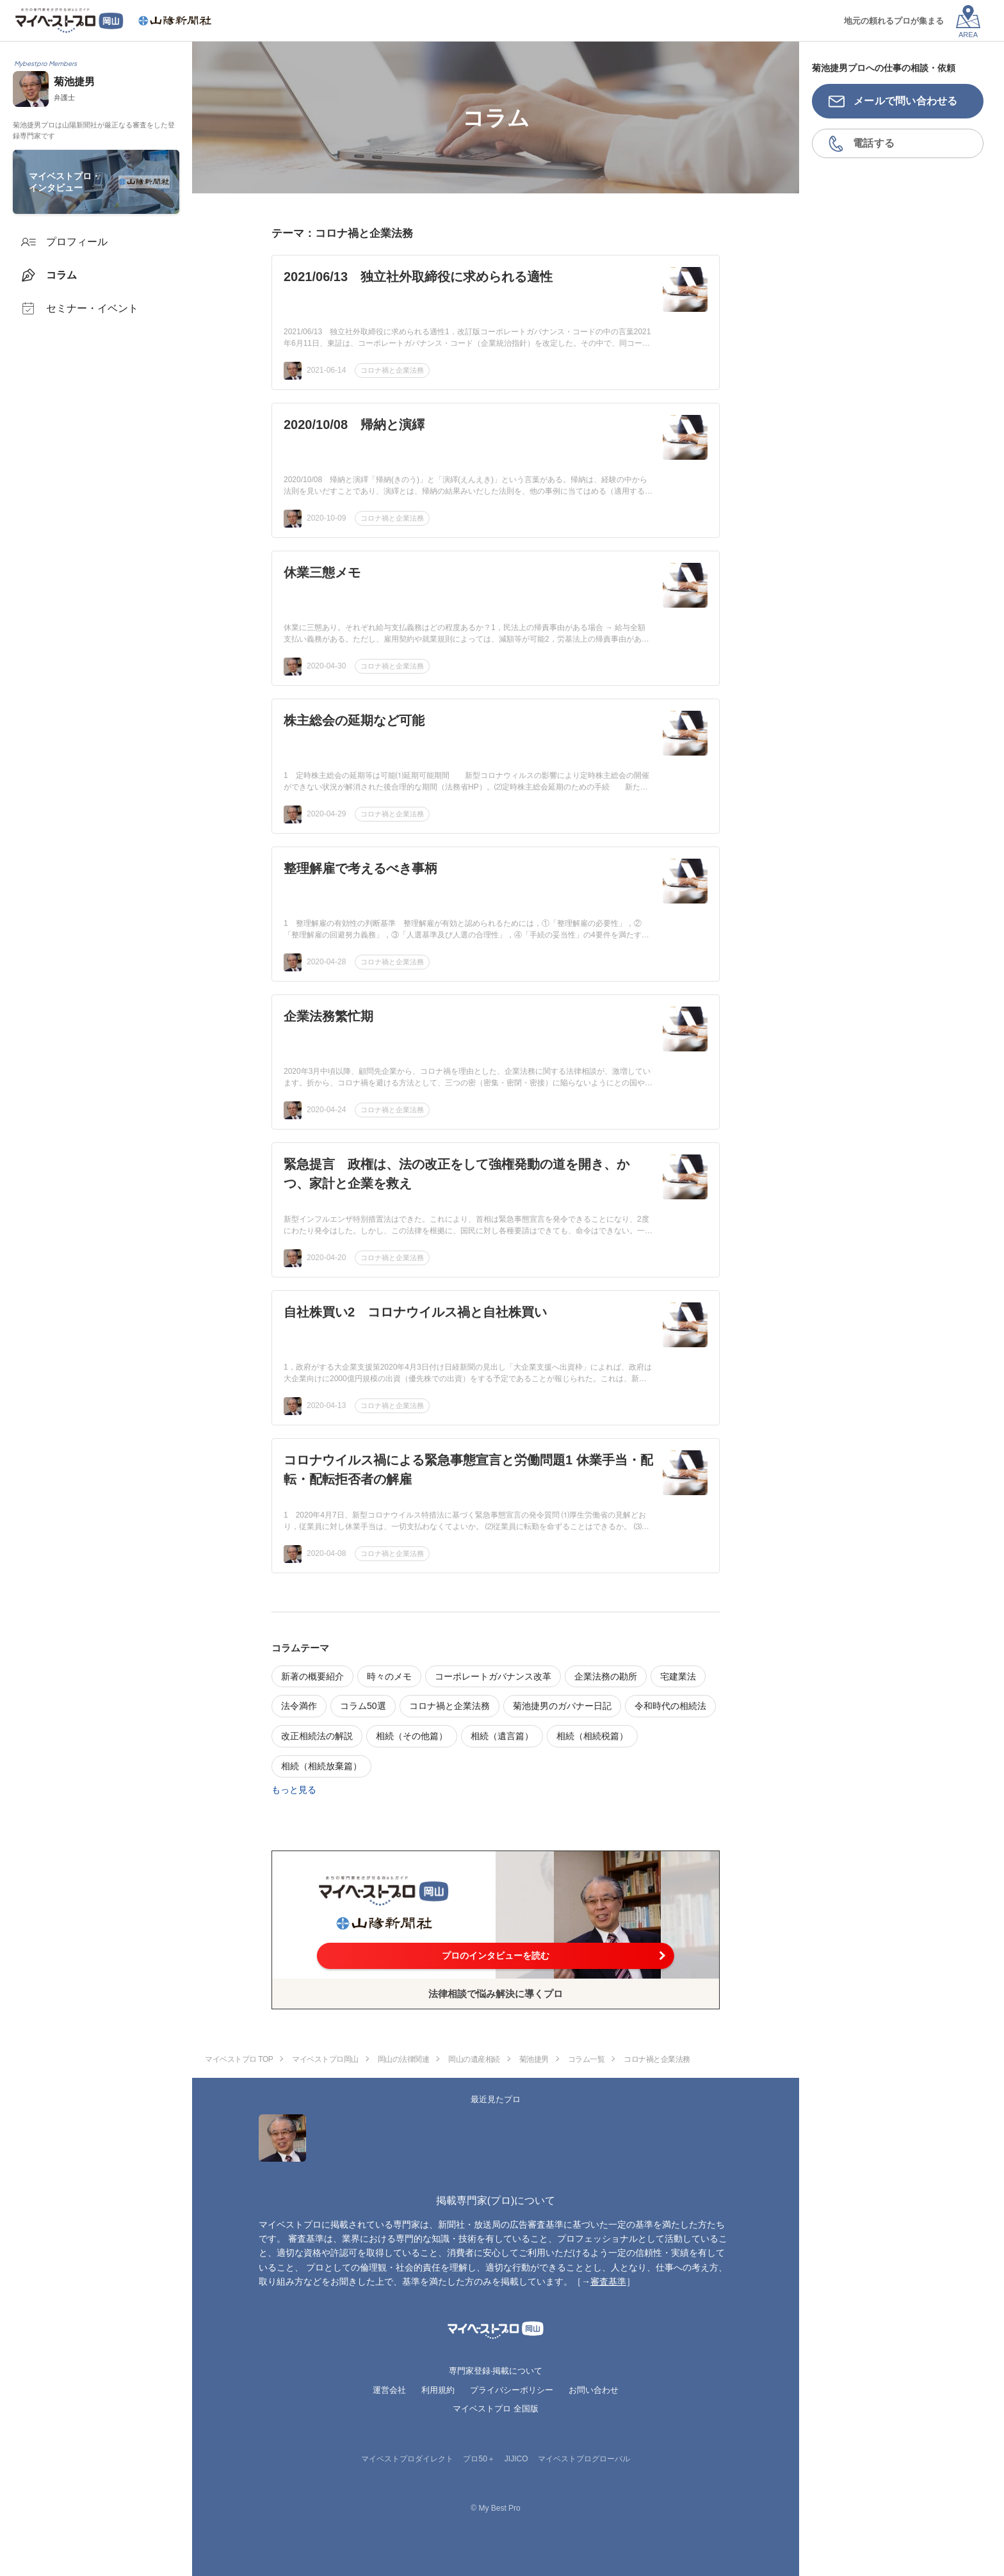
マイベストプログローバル (584, 2458)
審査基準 (608, 2281)
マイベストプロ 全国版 (495, 2408)
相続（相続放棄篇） (321, 1766)
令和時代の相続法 (670, 1706)
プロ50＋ (478, 2458)
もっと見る (293, 1790)
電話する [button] (874, 143)
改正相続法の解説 (317, 1736)
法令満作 (299, 1706)
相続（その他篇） (412, 1736)
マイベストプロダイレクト (407, 2458)
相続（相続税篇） (592, 1736)
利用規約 (438, 2390)
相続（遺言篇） (502, 1736)
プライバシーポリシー (511, 2390)
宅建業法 (678, 1676)
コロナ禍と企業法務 (392, 370)
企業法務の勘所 (605, 1676)
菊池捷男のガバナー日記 (562, 1706)
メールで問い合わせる (906, 100)
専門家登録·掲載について (496, 2371)
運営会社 (389, 2390)
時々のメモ (389, 1676)
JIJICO (516, 2458)
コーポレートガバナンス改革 (493, 1676)
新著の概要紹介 (312, 1676)
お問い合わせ (594, 2390)
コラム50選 (363, 1706)
